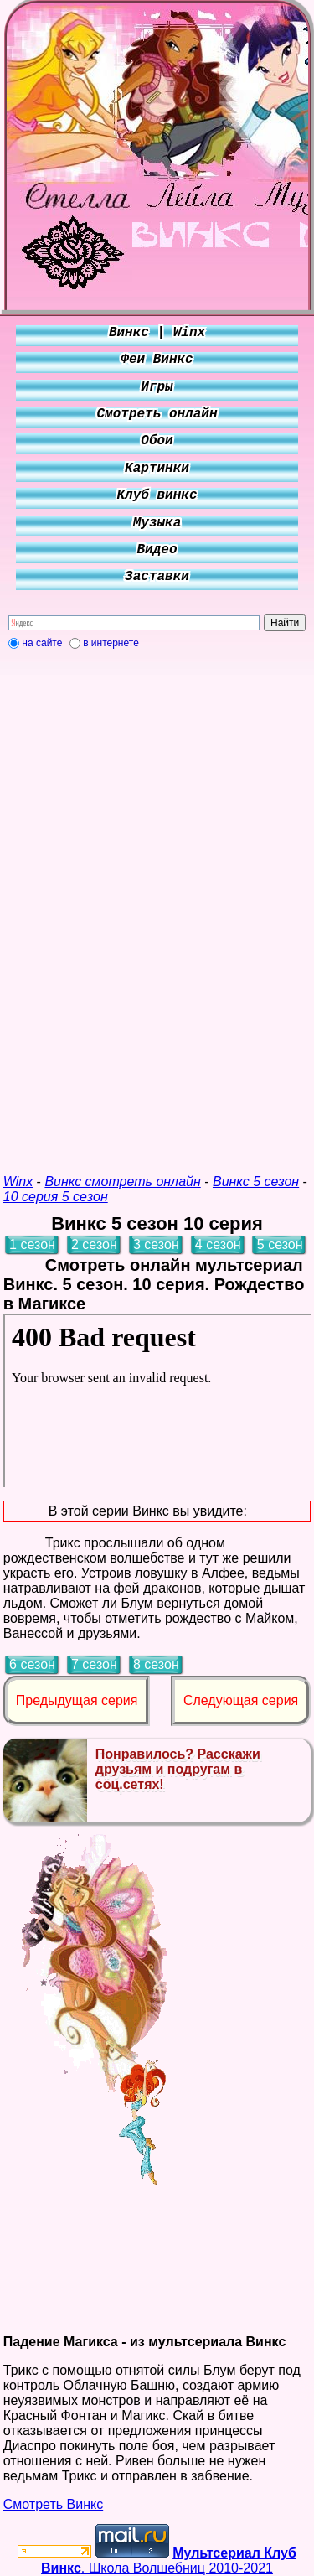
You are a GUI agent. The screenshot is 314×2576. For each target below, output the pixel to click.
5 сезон (280, 1244)
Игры (156, 387)
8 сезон (156, 1664)
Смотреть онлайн (156, 414)
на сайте (42, 643)
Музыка (157, 523)
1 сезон (32, 1244)
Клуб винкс (156, 495)
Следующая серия (240, 1700)
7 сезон (94, 1664)
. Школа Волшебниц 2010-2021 (168, 2560)
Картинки (157, 468)
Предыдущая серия (77, 1700)
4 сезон (218, 1244)
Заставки (157, 576)
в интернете (111, 643)
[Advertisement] (157, 904)
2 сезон (94, 1244)
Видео (156, 549)
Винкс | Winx (157, 332)
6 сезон (32, 1664)
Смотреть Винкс (53, 2504)
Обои (156, 440)
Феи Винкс (157, 359)
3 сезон (156, 1244)
